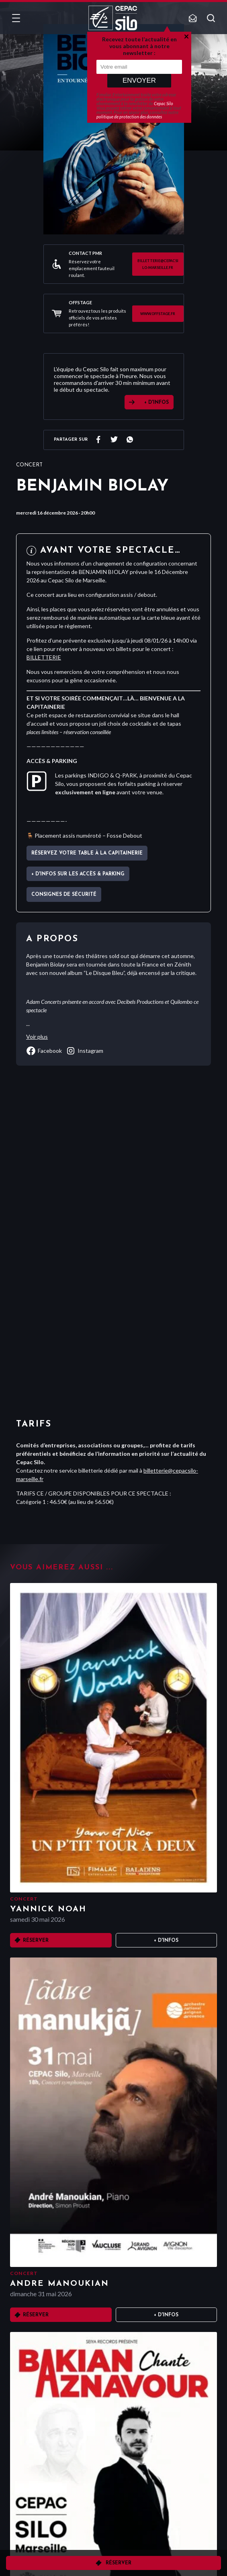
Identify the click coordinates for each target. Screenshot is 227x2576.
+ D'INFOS (156, 402)
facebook (44, 1051)
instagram (84, 1051)
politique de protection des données (129, 116)
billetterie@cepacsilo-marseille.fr (157, 264)
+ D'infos (166, 1940)
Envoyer (139, 80)
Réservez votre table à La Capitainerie (87, 853)
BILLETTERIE (44, 657)
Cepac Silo (163, 103)
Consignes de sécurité (63, 894)
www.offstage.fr (157, 313)
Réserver (118, 2563)
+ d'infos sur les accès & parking (78, 874)
